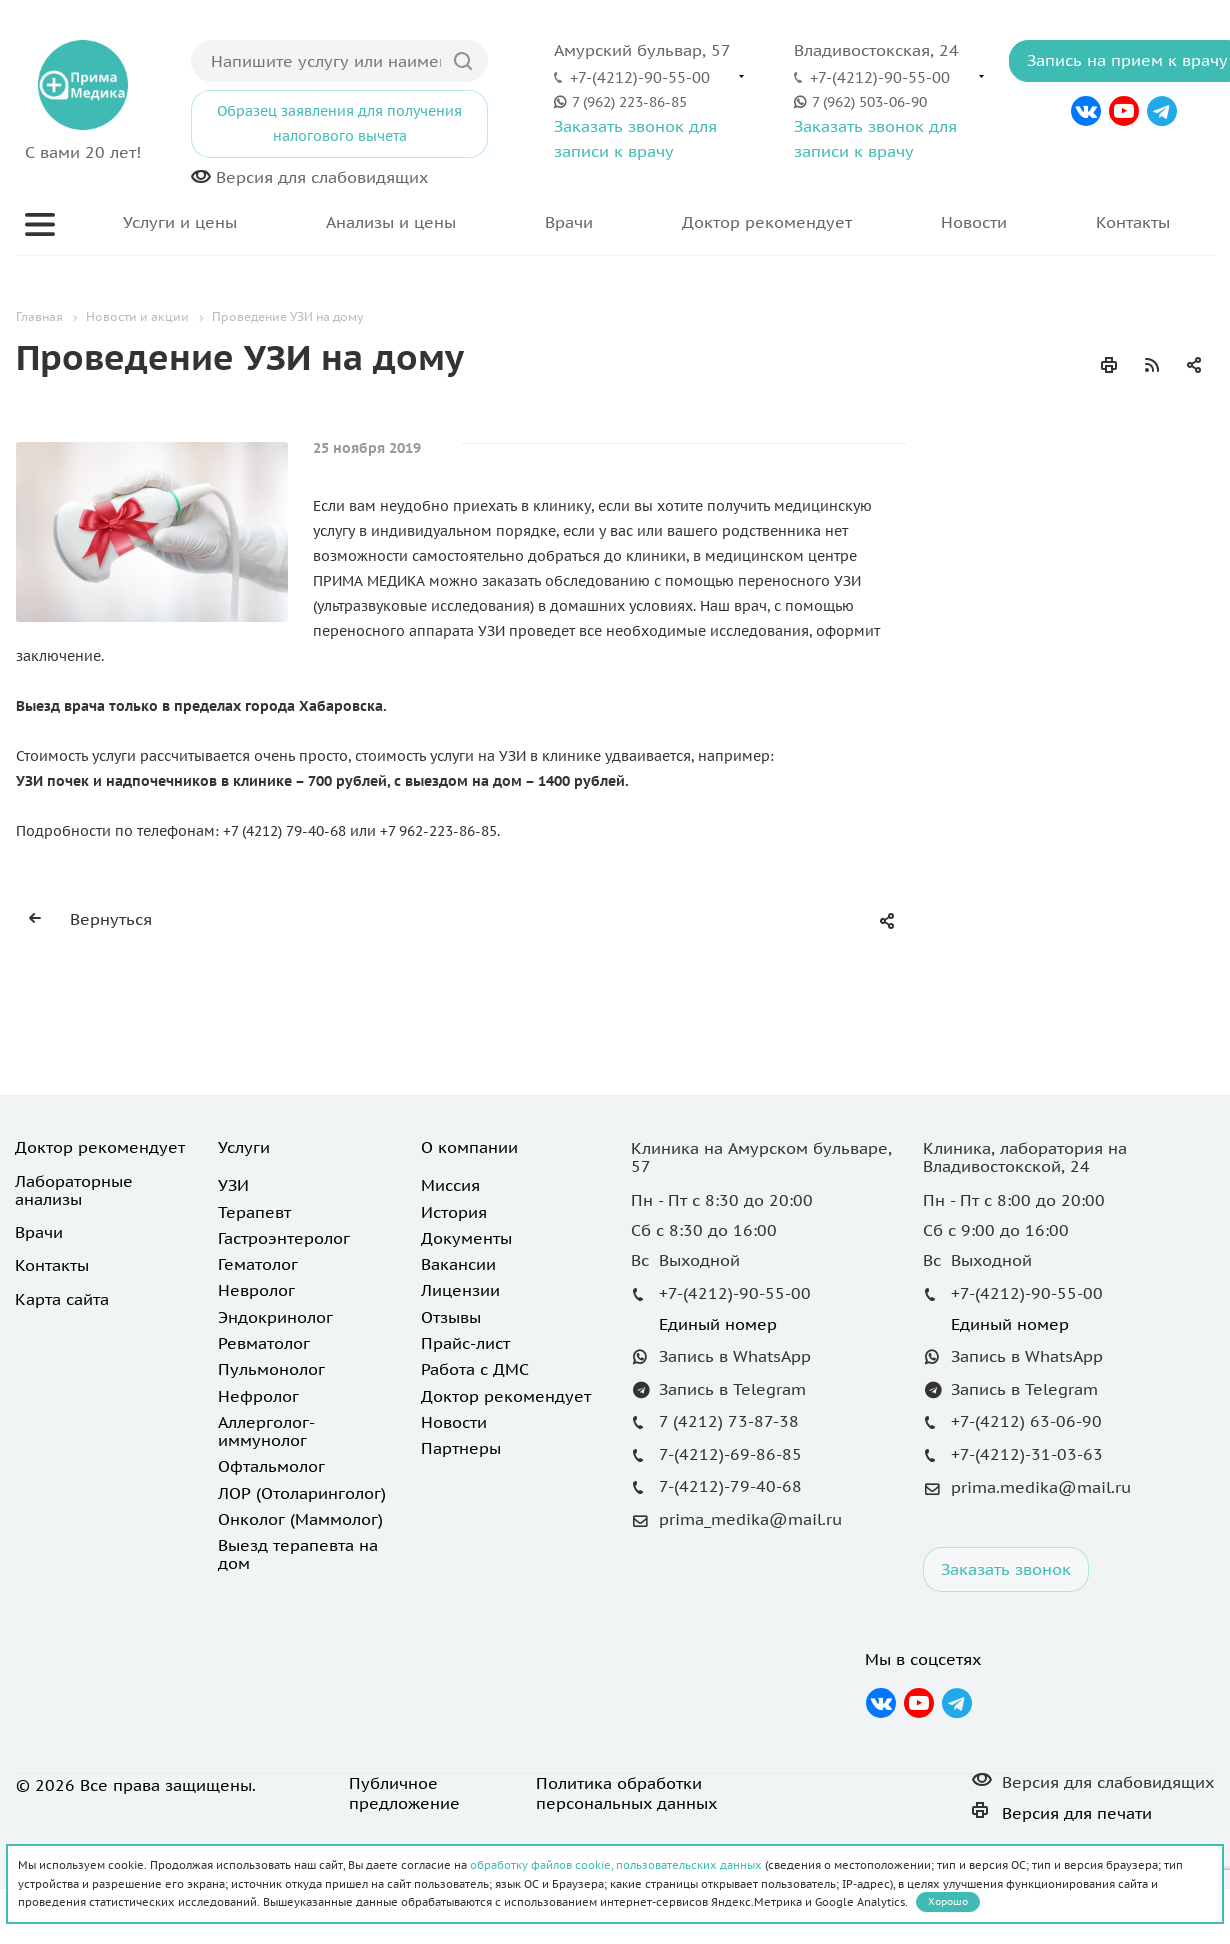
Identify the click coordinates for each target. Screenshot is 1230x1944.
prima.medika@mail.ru (1041, 1487)
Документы (466, 1238)
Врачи (569, 222)
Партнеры (461, 1448)
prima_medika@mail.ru (750, 1520)
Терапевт (254, 1212)
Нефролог (258, 1396)
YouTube (1124, 111)
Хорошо (948, 1901)
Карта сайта (62, 1299)
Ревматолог (264, 1343)
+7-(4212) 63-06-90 (1026, 1421)
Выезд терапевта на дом (298, 1554)
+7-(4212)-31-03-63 (1027, 1454)
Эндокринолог (275, 1317)
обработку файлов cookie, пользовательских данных (616, 1865)
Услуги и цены (180, 222)
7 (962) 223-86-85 (629, 101)
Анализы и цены (391, 222)
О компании (469, 1147)
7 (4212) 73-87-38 (729, 1421)
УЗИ (233, 1185)
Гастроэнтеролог (284, 1238)
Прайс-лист (465, 1343)
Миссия (450, 1185)
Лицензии (460, 1290)
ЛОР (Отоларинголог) (302, 1493)
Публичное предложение (404, 1793)
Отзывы (451, 1317)
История (454, 1212)
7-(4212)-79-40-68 (730, 1486)
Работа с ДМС (475, 1369)
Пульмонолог (271, 1369)
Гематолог (258, 1264)
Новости (974, 222)
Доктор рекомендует (767, 222)
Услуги (244, 1147)
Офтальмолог (271, 1466)
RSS (1152, 365)
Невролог (256, 1290)
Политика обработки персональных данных (626, 1793)
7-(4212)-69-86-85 (730, 1454)
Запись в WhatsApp (735, 1356)
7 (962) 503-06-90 (869, 101)
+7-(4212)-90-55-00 (640, 77)
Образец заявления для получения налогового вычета (339, 123)
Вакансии (458, 1264)
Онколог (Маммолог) (300, 1519)
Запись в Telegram (732, 1389)
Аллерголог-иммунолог (266, 1431)
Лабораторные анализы (74, 1190)
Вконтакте (1086, 111)
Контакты (1133, 222)
